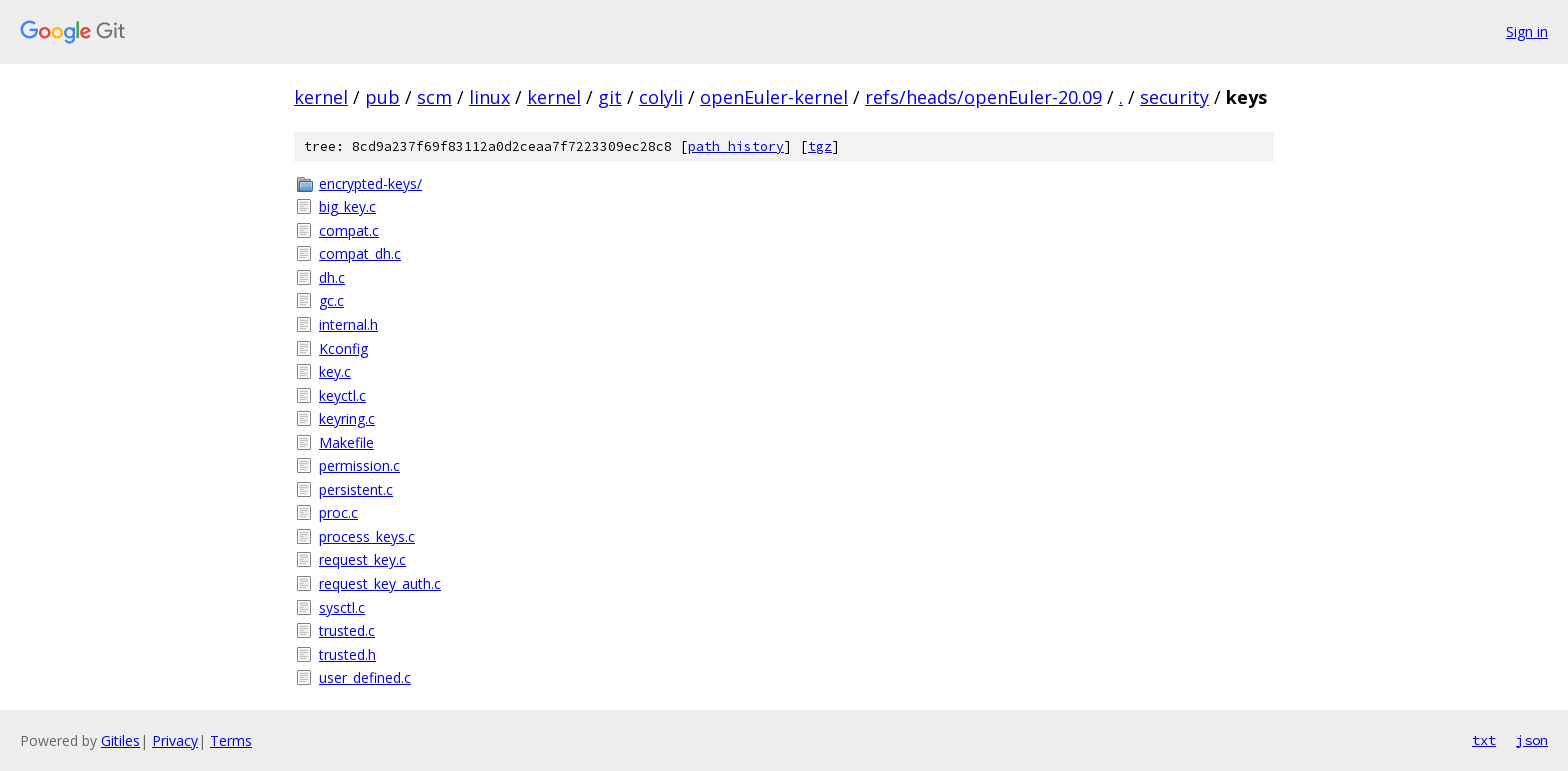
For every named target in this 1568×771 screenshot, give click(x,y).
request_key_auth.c (380, 583)
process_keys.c (367, 536)
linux (489, 97)
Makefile (346, 442)
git (610, 97)
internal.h (348, 324)
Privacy (175, 740)
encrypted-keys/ (370, 183)
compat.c (349, 230)
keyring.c (347, 418)
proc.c (338, 512)
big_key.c (347, 206)
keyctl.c (342, 395)
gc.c (331, 300)
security (1174, 97)
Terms (231, 740)
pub (382, 97)
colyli (661, 97)
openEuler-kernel (774, 97)
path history (736, 146)
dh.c (332, 277)
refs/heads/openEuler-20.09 (983, 97)
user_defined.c (365, 677)
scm (434, 97)
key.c (335, 371)
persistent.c (356, 489)
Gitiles (120, 740)
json (1532, 740)
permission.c (359, 465)
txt (1484, 740)
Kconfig (343, 348)
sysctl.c (342, 607)
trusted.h (347, 654)
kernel (321, 97)
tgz (820, 146)
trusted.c (347, 630)
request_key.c (362, 559)
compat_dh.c (360, 253)
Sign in (1527, 31)
